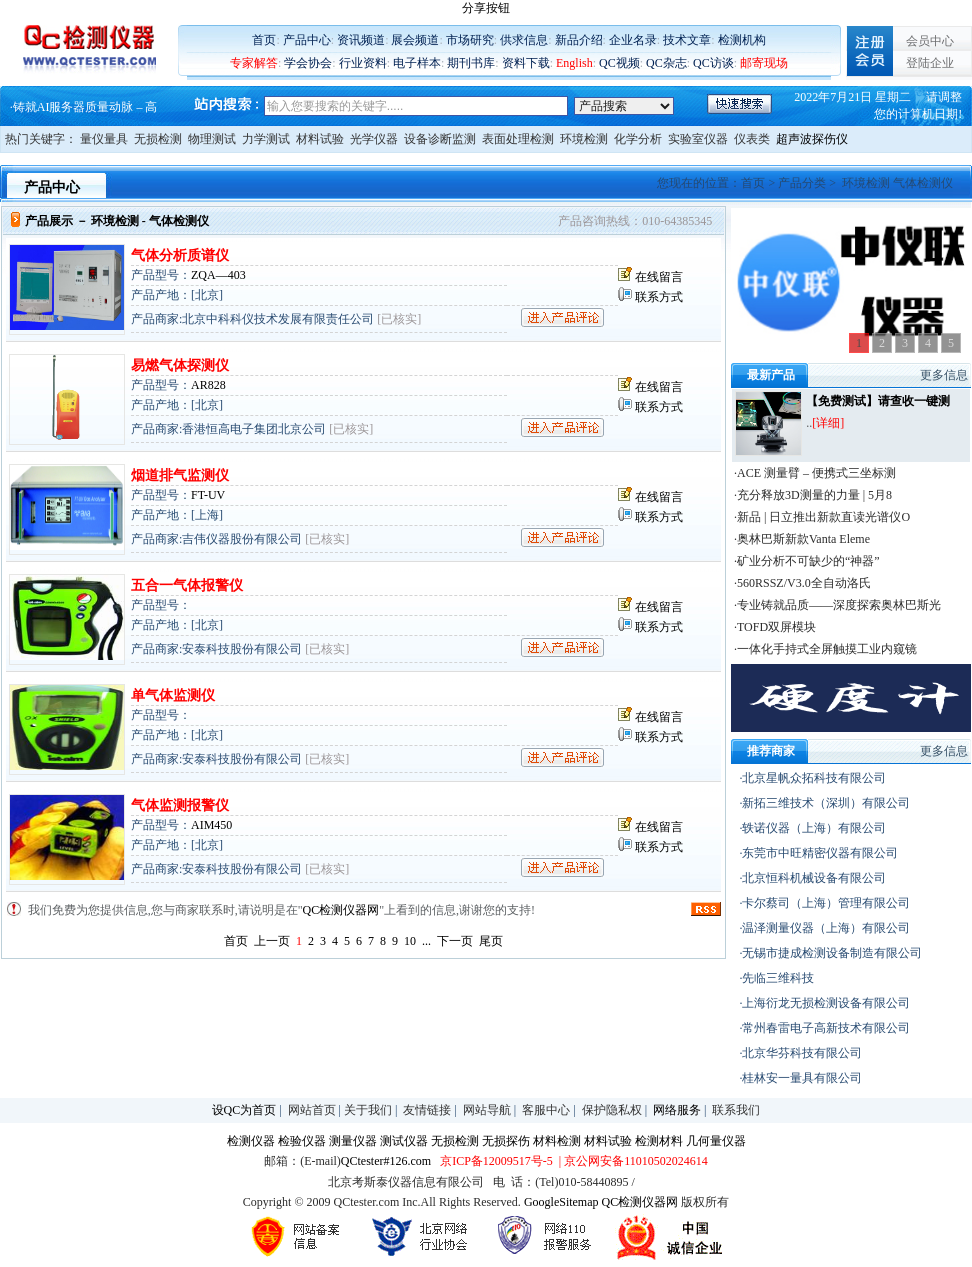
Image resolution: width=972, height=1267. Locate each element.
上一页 (272, 941)
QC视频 (619, 63)
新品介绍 (579, 40)
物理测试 (212, 139)
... (426, 941)
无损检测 (158, 139)
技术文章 (687, 40)
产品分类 (802, 183)
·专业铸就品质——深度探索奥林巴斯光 (837, 605)
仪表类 (752, 139)
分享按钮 (486, 8)
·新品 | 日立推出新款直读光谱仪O (822, 517)
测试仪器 (404, 1141)
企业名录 (633, 40)
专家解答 (254, 63)
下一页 (455, 941)
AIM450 (211, 825)
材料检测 (557, 1141)
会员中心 (930, 41)
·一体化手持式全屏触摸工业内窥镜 (825, 649)
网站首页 (312, 1110)
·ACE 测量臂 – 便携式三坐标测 (815, 473)
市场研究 (470, 40)
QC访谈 (713, 63)
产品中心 (307, 40)
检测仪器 (251, 1141)
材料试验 (320, 139)
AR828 (208, 385)
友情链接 (427, 1110)
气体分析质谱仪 (180, 255)
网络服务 (677, 1110)
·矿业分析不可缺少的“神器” (807, 561)
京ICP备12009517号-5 (496, 1161)
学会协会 (308, 63)
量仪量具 (104, 139)
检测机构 (742, 40)
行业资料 (363, 63)
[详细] (828, 423)
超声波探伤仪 (812, 139)
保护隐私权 (612, 1110)
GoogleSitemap (561, 1202)
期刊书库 (471, 63)
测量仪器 (353, 1141)
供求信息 (524, 40)
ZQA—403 (218, 275)
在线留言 (659, 277)
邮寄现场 (764, 63)
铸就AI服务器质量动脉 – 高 (85, 108)
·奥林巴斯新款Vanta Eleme (802, 539)
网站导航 (487, 1110)
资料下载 (526, 63)
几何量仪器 (716, 1141)
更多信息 (944, 375)
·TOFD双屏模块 (775, 627)
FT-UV (208, 495)
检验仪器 (302, 1141)
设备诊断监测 (440, 139)
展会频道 (415, 40)
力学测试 (266, 139)
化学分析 (638, 139)
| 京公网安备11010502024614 (632, 1161)
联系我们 (736, 1110)
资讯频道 (361, 40)
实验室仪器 (698, 139)
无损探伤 (506, 1141)
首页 (264, 40)
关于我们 (368, 1110)
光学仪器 (374, 139)
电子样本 (417, 63)
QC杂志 (666, 63)
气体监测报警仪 (180, 805)
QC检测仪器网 (341, 910)
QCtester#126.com (386, 1161)
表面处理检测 (518, 139)
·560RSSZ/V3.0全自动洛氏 (802, 583)
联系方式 (659, 297)
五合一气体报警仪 (187, 585)
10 (410, 941)
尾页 (491, 941)
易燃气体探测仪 (180, 365)
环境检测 (584, 139)
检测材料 (659, 1141)
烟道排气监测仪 (180, 475)
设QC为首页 (244, 1110)
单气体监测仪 (173, 695)
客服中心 (546, 1110)
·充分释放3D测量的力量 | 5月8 (813, 495)
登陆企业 (930, 63)
